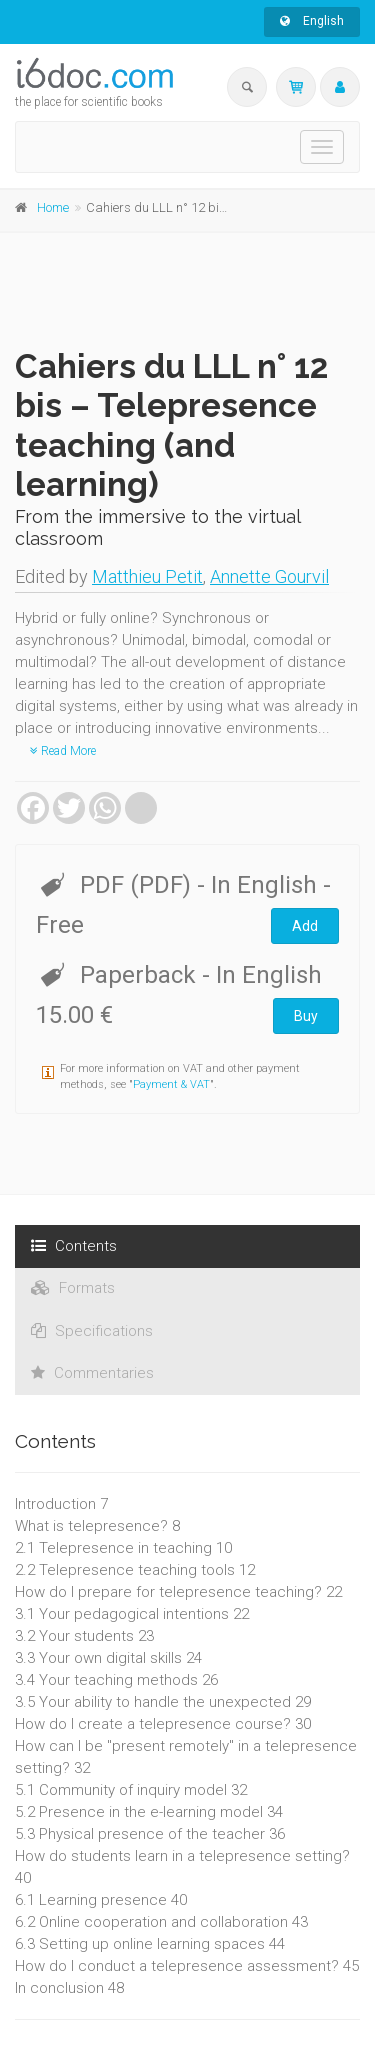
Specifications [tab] (92, 1331)
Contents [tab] (74, 1246)
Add (305, 926)
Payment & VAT (171, 1084)
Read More (63, 751)
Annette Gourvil (269, 576)
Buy (306, 1016)
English (312, 21)
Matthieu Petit (147, 576)
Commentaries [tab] (92, 1373)
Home (53, 207)
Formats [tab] (73, 1288)
